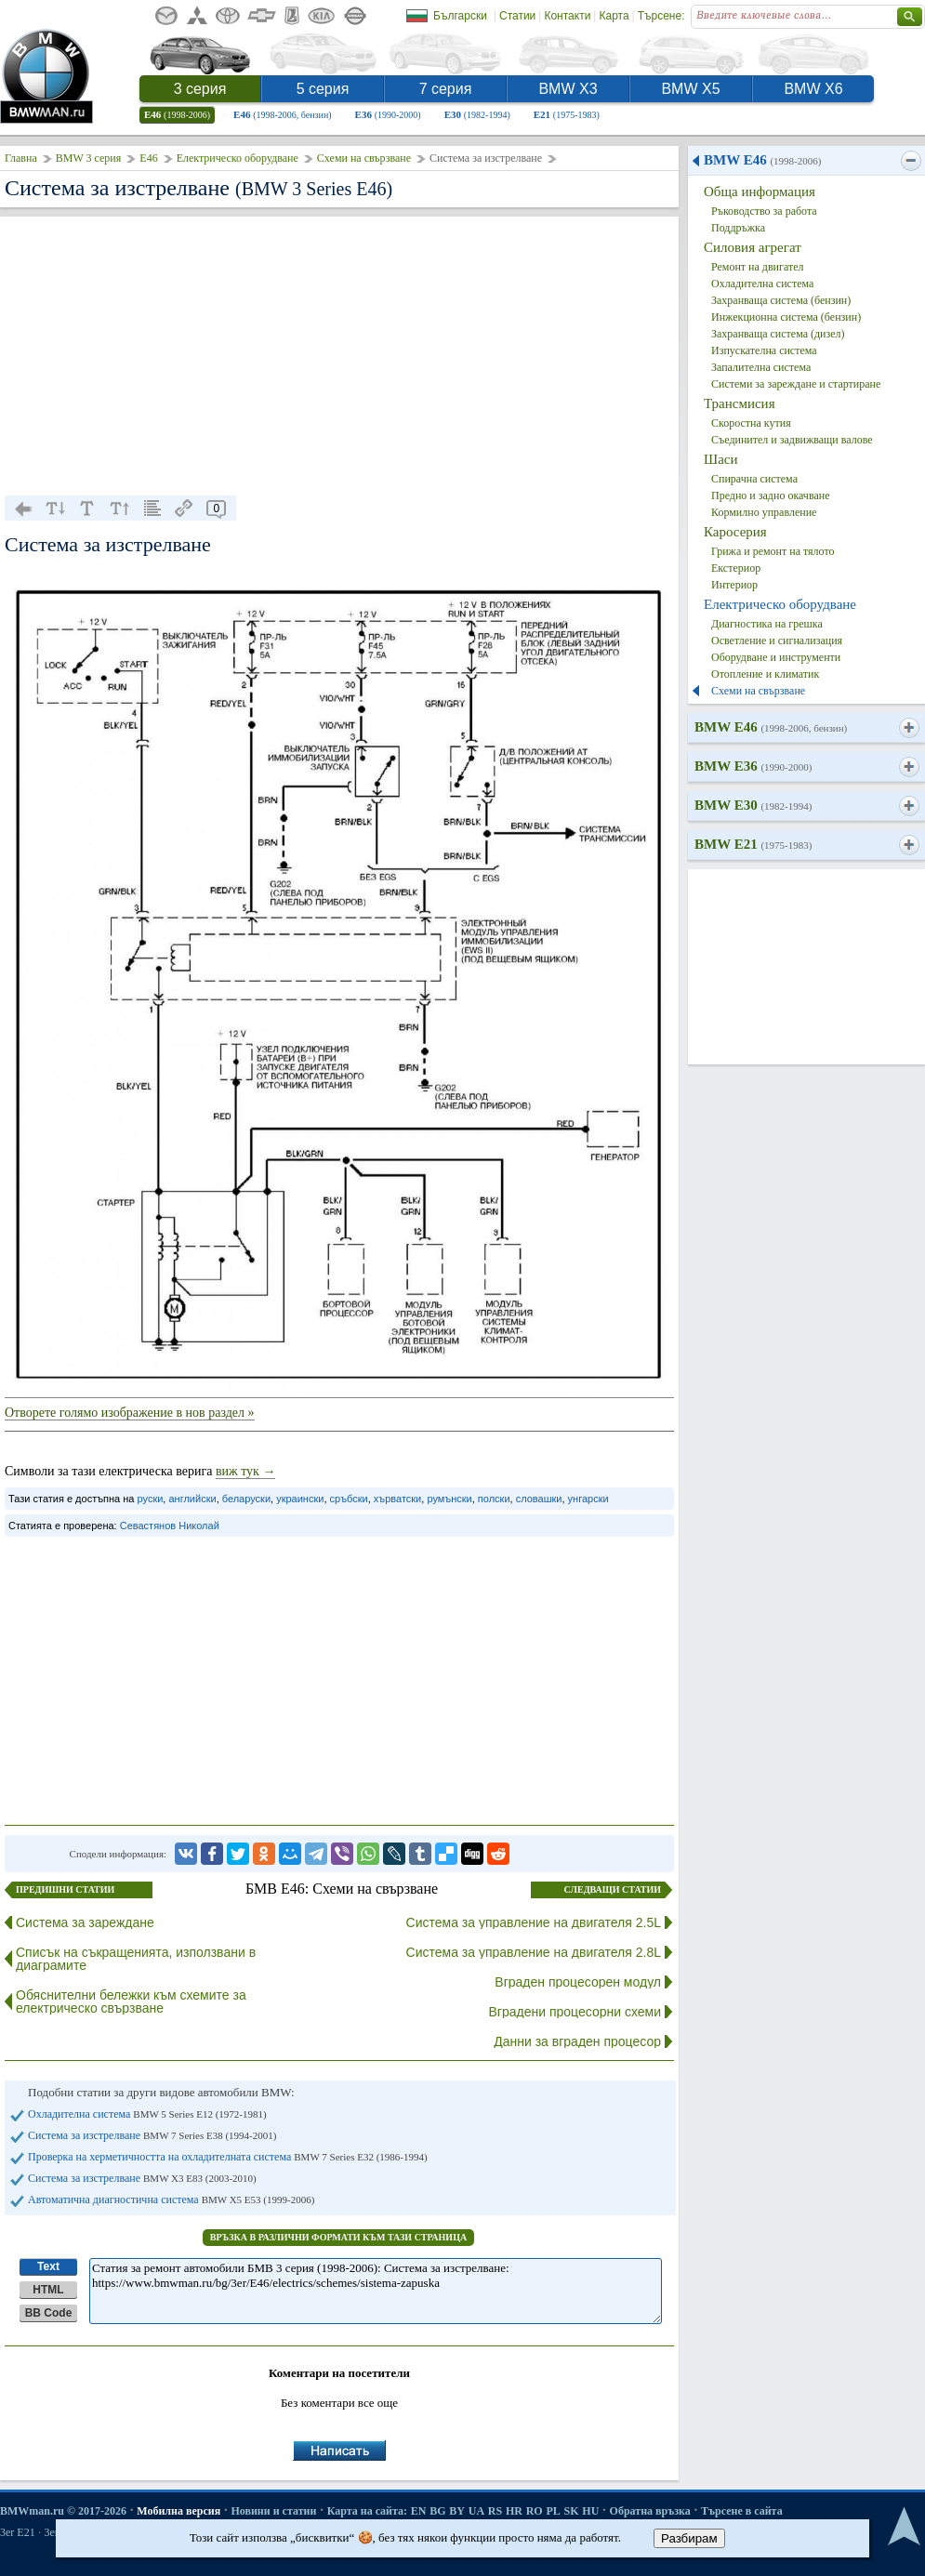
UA (476, 2510)
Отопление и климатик (765, 673)
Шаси (720, 459)
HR (514, 2510)
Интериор (734, 584)
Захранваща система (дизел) (778, 333)
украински (300, 1498)
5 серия (323, 89)
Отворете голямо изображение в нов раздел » (130, 1413)
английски (192, 1498)
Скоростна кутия (751, 422)
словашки (539, 1498)
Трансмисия (739, 403)
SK (571, 2510)
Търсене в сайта (742, 2510)
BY (457, 2510)
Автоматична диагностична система (171, 2199)
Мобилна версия (178, 2510)
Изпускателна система (764, 350)
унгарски (588, 1498)
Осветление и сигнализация (776, 640)
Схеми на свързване (364, 158)
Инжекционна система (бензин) (786, 317)
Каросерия (735, 531)
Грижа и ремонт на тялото (773, 551)
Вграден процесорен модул (578, 1981)
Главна (21, 158)
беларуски (246, 1498)
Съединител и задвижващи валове (792, 439)
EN (419, 2510)
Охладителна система (147, 2113)
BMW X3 (567, 89)
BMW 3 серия (89, 158)
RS (495, 2510)
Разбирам (689, 2538)
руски (151, 1498)
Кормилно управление (763, 512)
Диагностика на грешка (767, 623)
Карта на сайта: (367, 2510)
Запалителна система (761, 367)
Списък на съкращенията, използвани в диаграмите (136, 1959)
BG (437, 2510)
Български (460, 15)
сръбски (349, 1498)
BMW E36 (753, 766)
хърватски (397, 1498)
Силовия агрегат (752, 247)
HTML (48, 2289)
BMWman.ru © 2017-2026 (63, 2510)
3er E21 (17, 2532)
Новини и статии (273, 2510)
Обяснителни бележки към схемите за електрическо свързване (131, 2001)
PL (553, 2510)
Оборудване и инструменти (775, 657)
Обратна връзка (650, 2510)
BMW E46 (762, 159)
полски (494, 1498)
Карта (613, 15)
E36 (388, 114)
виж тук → (246, 1471)
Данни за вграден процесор (577, 2041)
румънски (449, 1498)
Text (48, 2266)
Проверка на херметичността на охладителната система (228, 2156)
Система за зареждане (85, 1922)
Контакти (567, 15)
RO (534, 2510)
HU (590, 2510)
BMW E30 (753, 805)
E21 (567, 114)
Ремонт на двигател (757, 266)
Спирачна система (754, 478)
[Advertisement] (339, 356)
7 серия (445, 89)
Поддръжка (738, 227)
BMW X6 (813, 89)
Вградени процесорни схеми (575, 2011)
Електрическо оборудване (237, 158)
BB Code (49, 2312)
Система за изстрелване (152, 2135)
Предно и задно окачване (770, 495)
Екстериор (735, 568)
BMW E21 (753, 844)
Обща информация (759, 191)
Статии (517, 15)
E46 (177, 114)
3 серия (200, 89)
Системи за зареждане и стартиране (795, 383)
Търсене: (661, 15)
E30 (477, 114)
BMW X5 (690, 89)
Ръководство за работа (764, 211)
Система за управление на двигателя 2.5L (533, 1922)
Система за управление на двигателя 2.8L (533, 1952)
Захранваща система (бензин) (781, 300)
